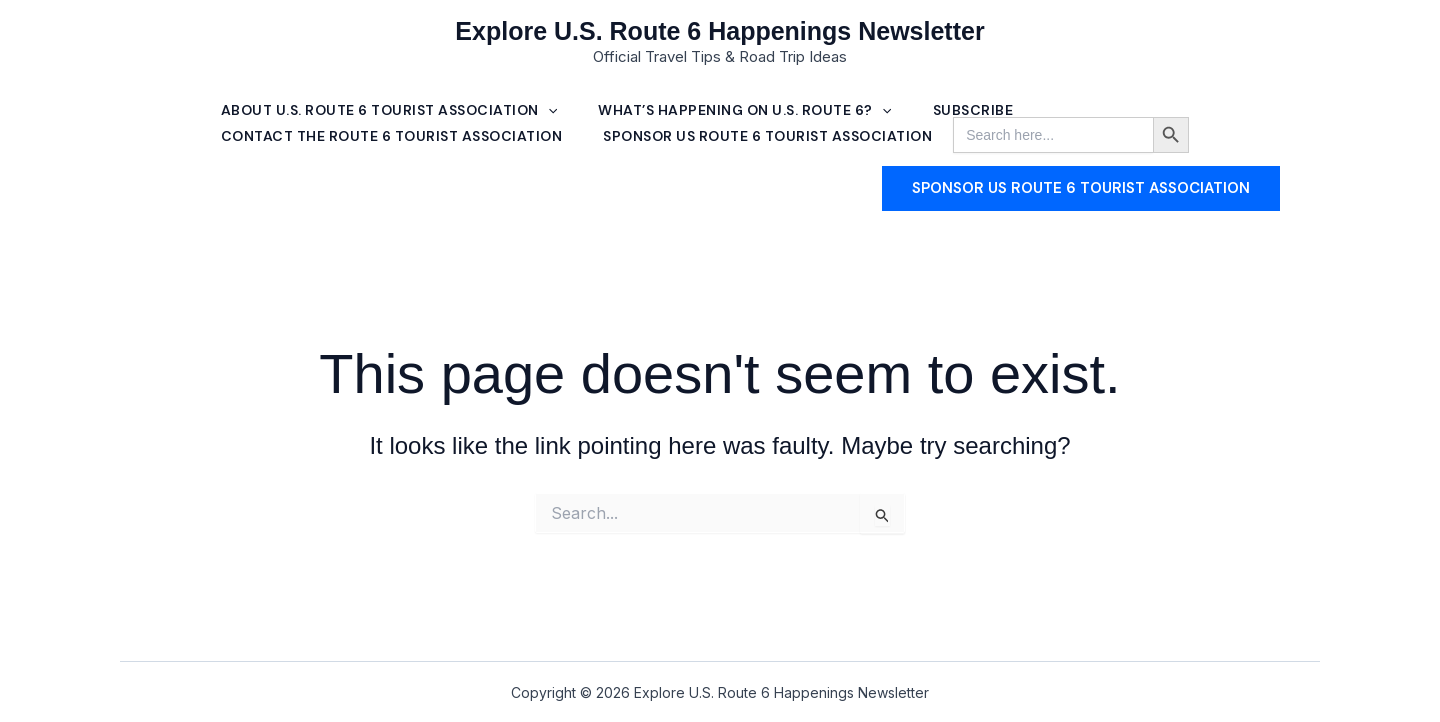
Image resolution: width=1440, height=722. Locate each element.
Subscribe (979, 110)
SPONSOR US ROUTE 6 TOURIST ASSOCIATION (772, 140)
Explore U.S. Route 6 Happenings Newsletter (719, 31)
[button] (549, 111)
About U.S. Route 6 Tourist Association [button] (390, 110)
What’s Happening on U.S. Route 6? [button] (748, 110)
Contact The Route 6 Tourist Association (393, 140)
